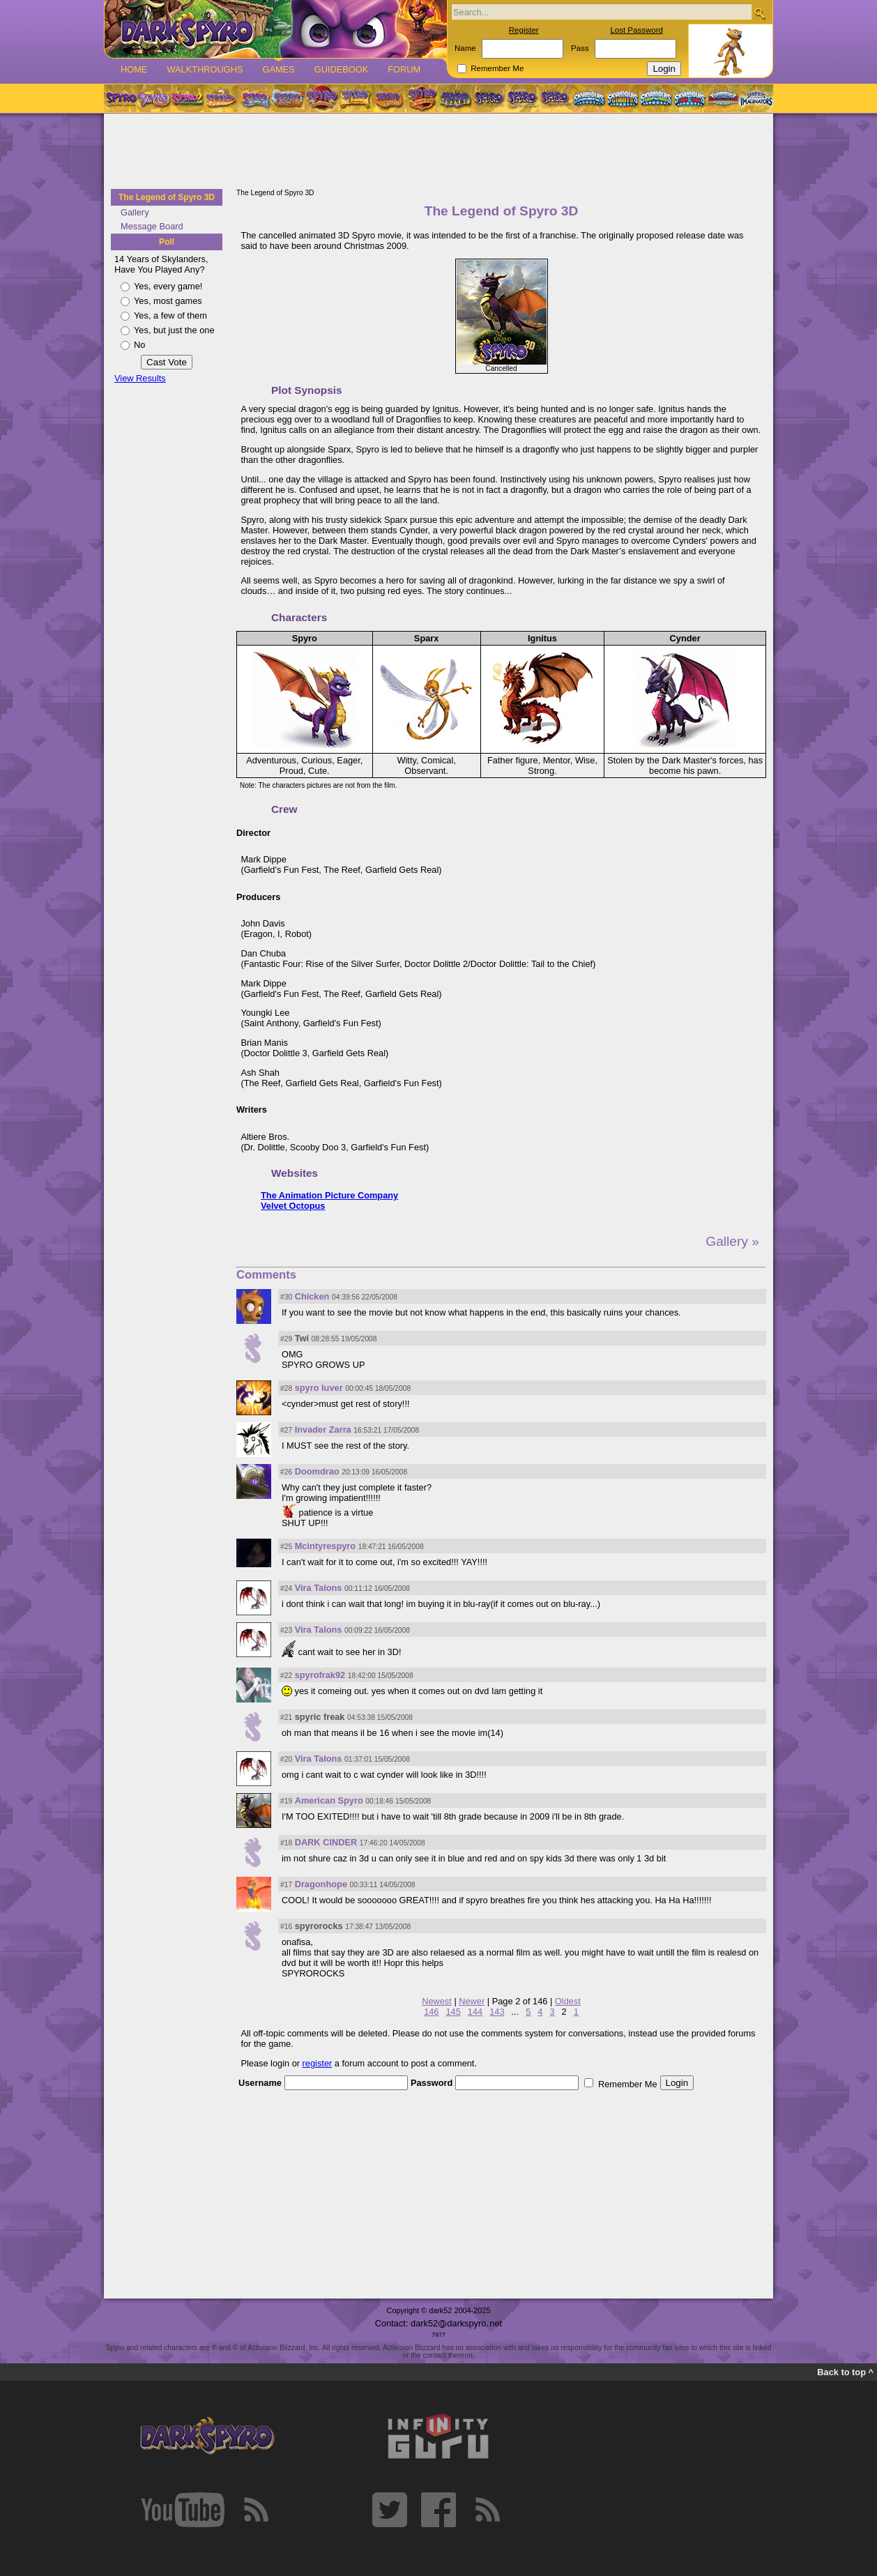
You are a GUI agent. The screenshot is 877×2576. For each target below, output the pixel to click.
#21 (286, 1717)
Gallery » (732, 1241)
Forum (404, 69)
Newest (437, 2001)
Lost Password (636, 30)
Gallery (135, 212)
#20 (286, 1759)
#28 (286, 1388)
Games (278, 69)
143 (496, 2011)
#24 (286, 1588)
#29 (286, 1339)
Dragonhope (321, 1884)
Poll (166, 242)
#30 (286, 1297)
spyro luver (319, 1387)
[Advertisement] (438, 152)
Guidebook (341, 69)
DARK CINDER (326, 1842)
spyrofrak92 (320, 1675)
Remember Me (497, 68)
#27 (286, 1430)
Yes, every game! (168, 286)
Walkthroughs (205, 69)
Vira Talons (318, 1588)
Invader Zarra (323, 1429)
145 (452, 2011)
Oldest (568, 2001)
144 (475, 2011)
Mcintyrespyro (325, 1546)
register (318, 2063)
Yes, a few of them (170, 315)
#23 (286, 1630)
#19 (286, 1801)
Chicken (312, 1296)
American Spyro (329, 1800)
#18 (286, 1843)
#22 (286, 1675)
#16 (286, 1926)
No (139, 345)
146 (431, 2011)
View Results (140, 378)
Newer (472, 2001)
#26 (286, 1472)
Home (134, 69)
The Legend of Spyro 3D (167, 197)
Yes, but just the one (174, 330)
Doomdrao (317, 1471)
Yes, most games (168, 301)
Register (524, 30)
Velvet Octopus (293, 1206)
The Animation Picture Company (329, 1195)
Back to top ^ (845, 2372)
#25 (286, 1546)
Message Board (152, 226)
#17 (286, 1885)
